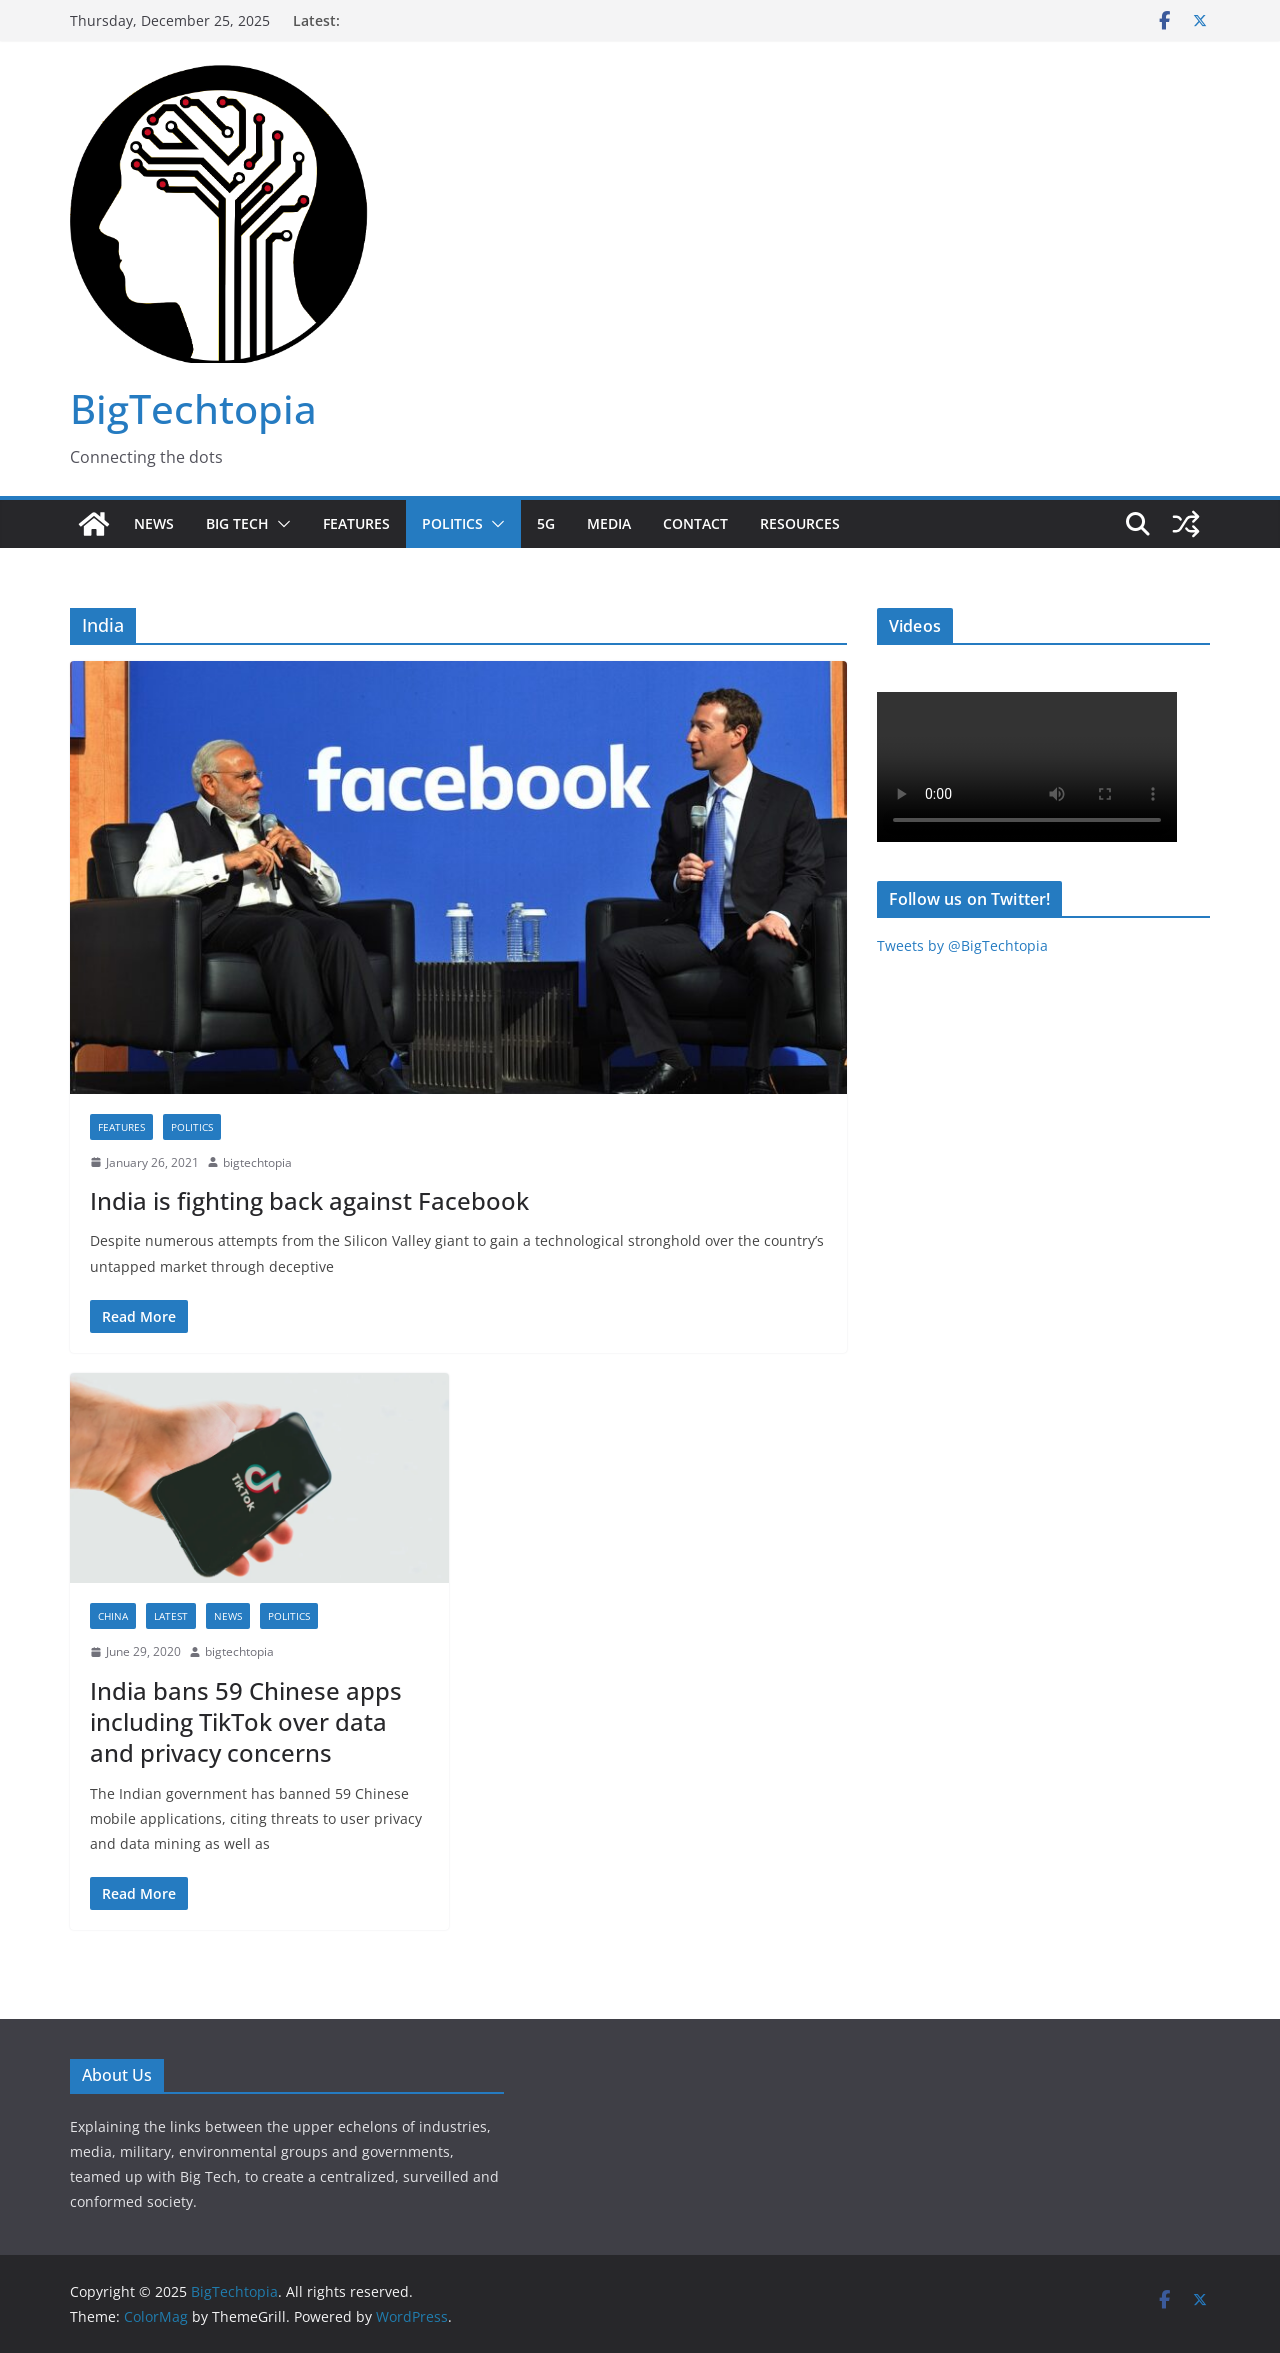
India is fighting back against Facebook (309, 1200)
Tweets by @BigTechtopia (962, 945)
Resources (800, 523)
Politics (452, 523)
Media (609, 523)
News (154, 523)
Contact (695, 523)
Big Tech (237, 523)
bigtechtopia (257, 1162)
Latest (171, 1616)
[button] (280, 524)
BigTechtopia (193, 408)
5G (546, 523)
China (113, 1616)
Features (356, 523)
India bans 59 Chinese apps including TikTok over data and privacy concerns (246, 1721)
